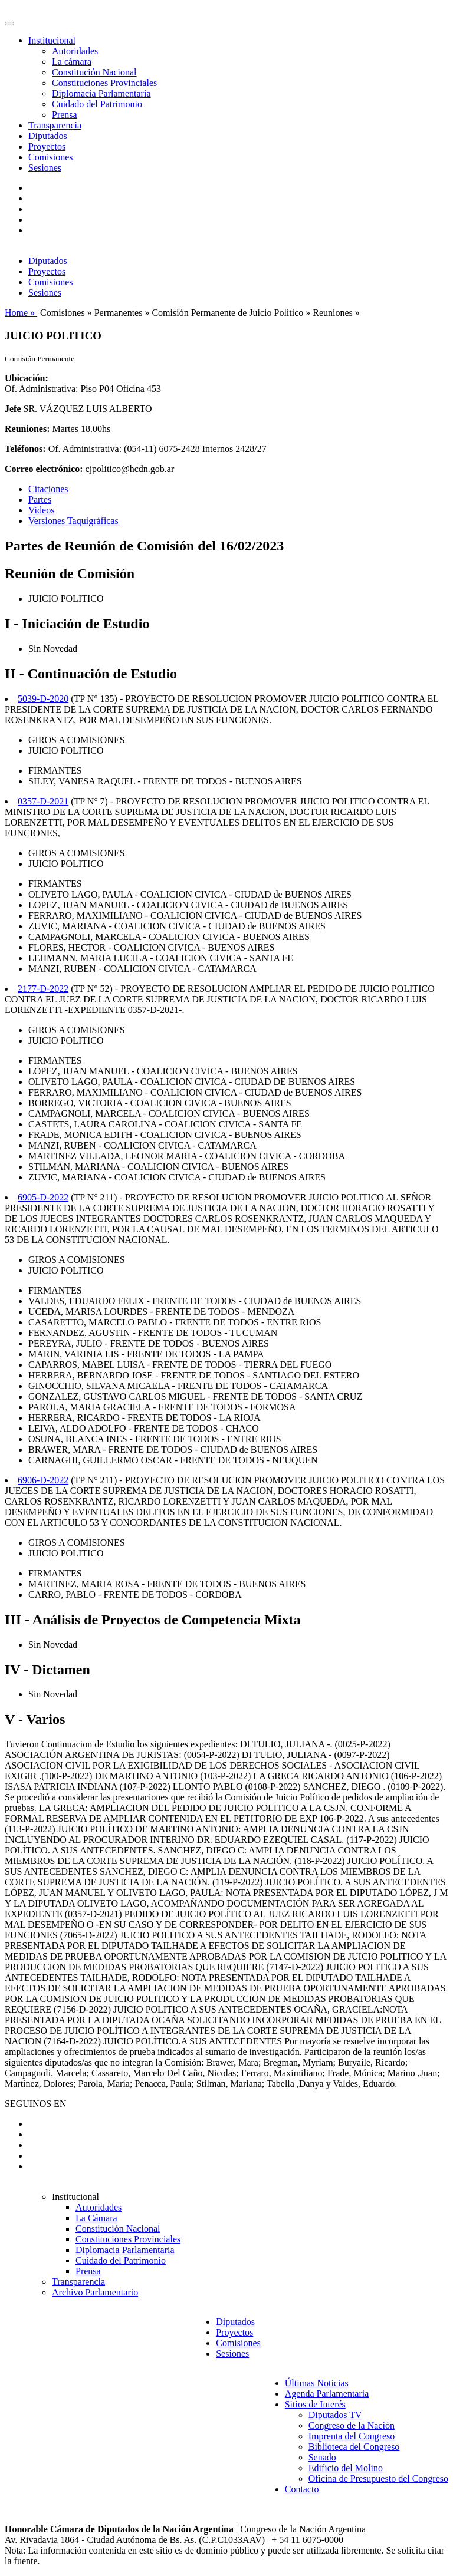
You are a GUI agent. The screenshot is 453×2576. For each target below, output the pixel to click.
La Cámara (96, 2218)
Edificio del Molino (345, 2468)
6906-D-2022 (43, 1480)
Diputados (47, 136)
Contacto (302, 2489)
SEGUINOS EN (35, 2104)
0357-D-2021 (43, 801)
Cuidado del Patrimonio (97, 104)
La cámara (71, 62)
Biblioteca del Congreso (354, 2447)
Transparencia (54, 125)
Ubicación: (26, 378)
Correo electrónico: (44, 469)
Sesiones (44, 168)
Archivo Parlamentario (95, 2292)
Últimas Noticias (317, 2383)
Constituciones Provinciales (104, 83)
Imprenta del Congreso (351, 2436)
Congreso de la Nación (351, 2425)
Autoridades (75, 51)
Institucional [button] (52, 40)
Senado (322, 2457)
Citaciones (48, 489)
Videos (41, 510)
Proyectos (46, 146)
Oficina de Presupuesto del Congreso (378, 2478)
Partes (39, 499)
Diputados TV (335, 2415)
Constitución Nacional (94, 72)
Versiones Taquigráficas (73, 521)
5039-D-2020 (43, 699)
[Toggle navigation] (9, 23)
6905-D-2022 (43, 1197)
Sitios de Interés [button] (315, 2404)
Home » (21, 313)
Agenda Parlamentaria (327, 2394)
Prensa (64, 115)
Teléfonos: (25, 449)
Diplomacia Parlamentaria (101, 93)
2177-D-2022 (43, 989)
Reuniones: (27, 429)
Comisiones (50, 157)
